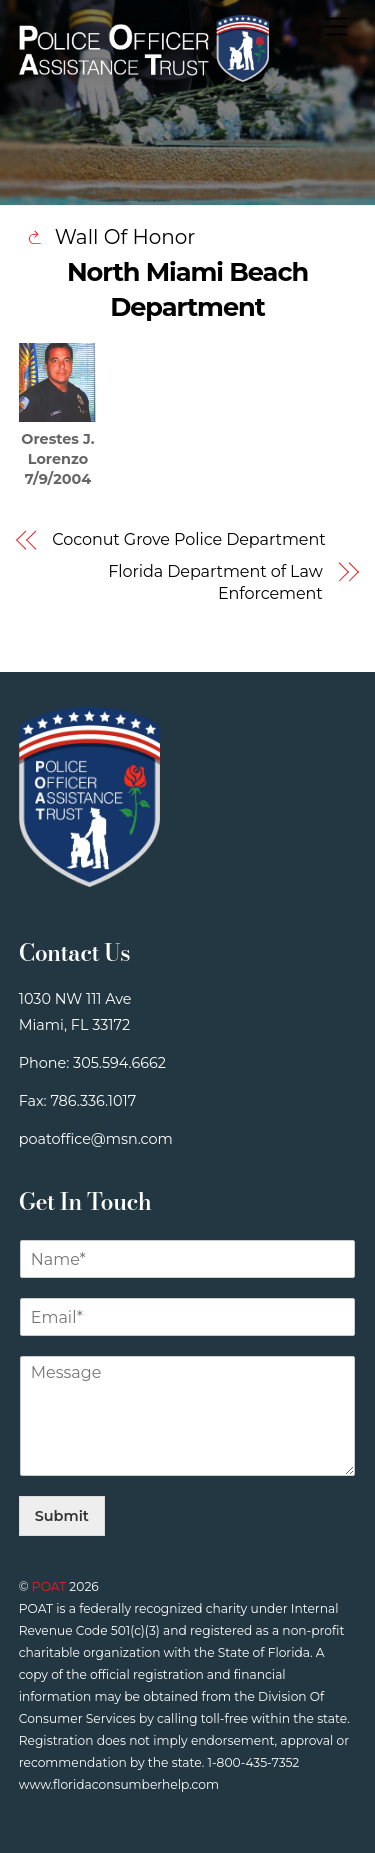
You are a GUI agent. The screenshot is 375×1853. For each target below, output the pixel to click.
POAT (49, 1586)
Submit (62, 1516)
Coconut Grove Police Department (188, 539)
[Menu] (336, 27)
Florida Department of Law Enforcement (215, 582)
